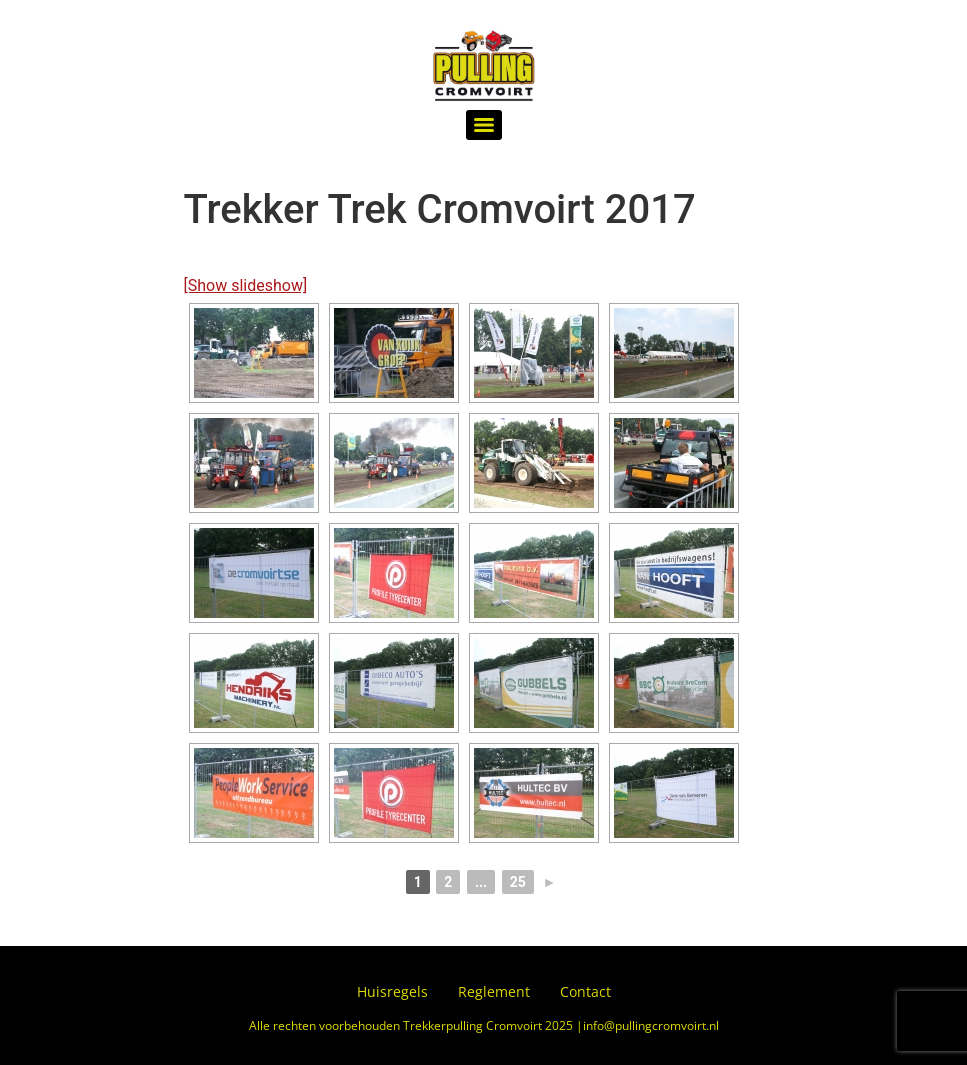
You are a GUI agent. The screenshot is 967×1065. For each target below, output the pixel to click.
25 (518, 882)
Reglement (494, 991)
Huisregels (392, 991)
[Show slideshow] (246, 285)
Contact (585, 991)
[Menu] (484, 125)
